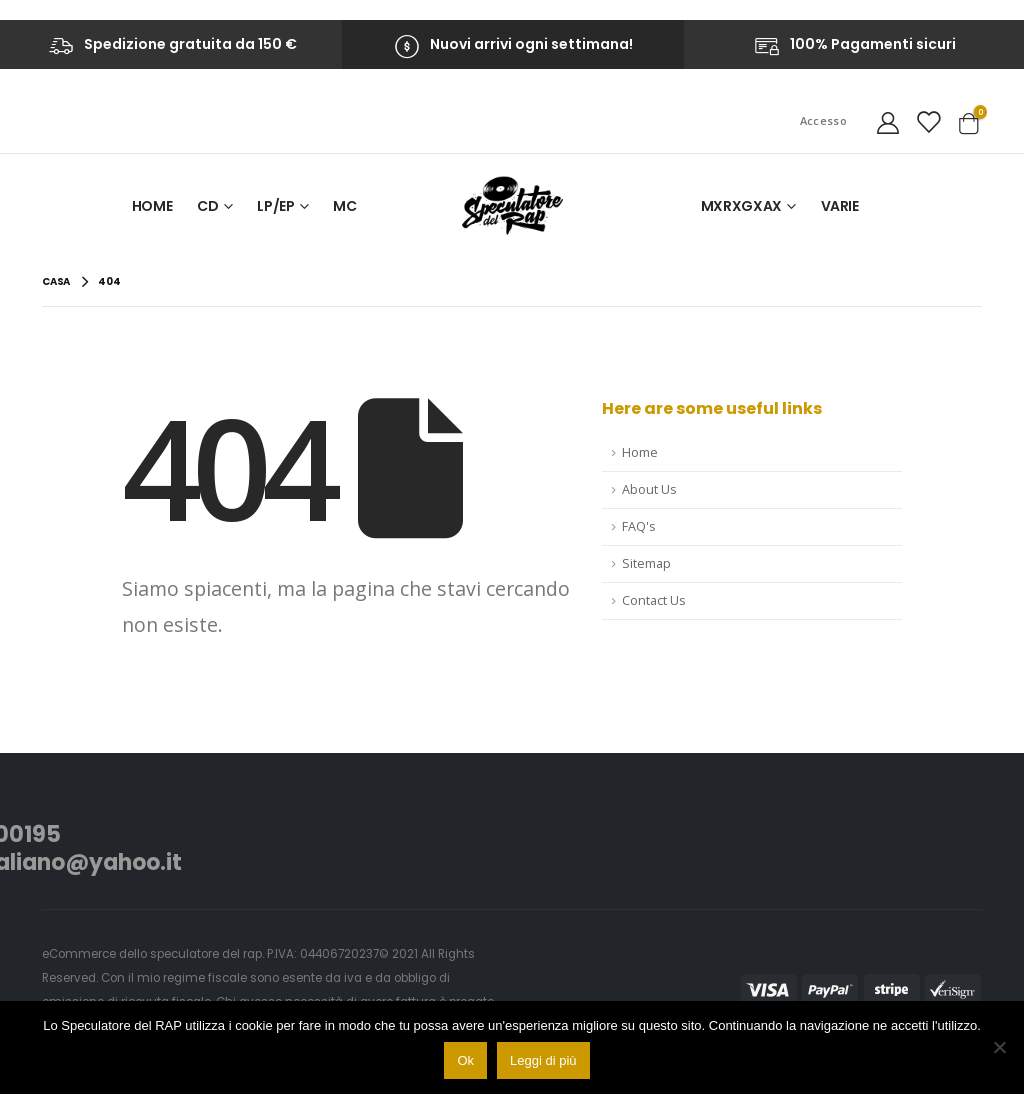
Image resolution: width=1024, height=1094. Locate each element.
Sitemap (646, 563)
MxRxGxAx (741, 206)
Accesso (823, 120)
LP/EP (275, 206)
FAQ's (639, 526)
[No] (999, 1047)
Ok (465, 1060)
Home (152, 206)
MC (344, 206)
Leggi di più (543, 1060)
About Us (649, 489)
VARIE (840, 206)
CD (207, 206)
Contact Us (654, 600)
